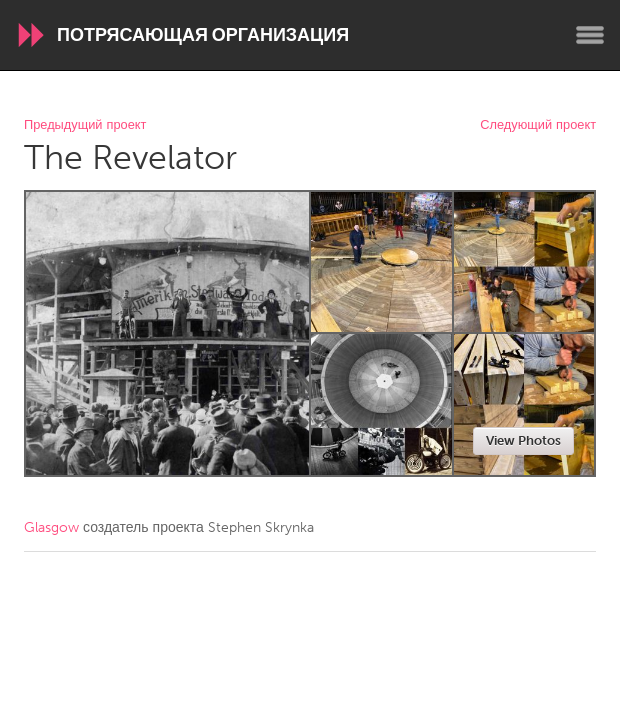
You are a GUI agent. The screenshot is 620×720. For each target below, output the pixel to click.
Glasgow (51, 527)
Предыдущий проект (85, 125)
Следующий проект (538, 125)
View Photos (523, 440)
